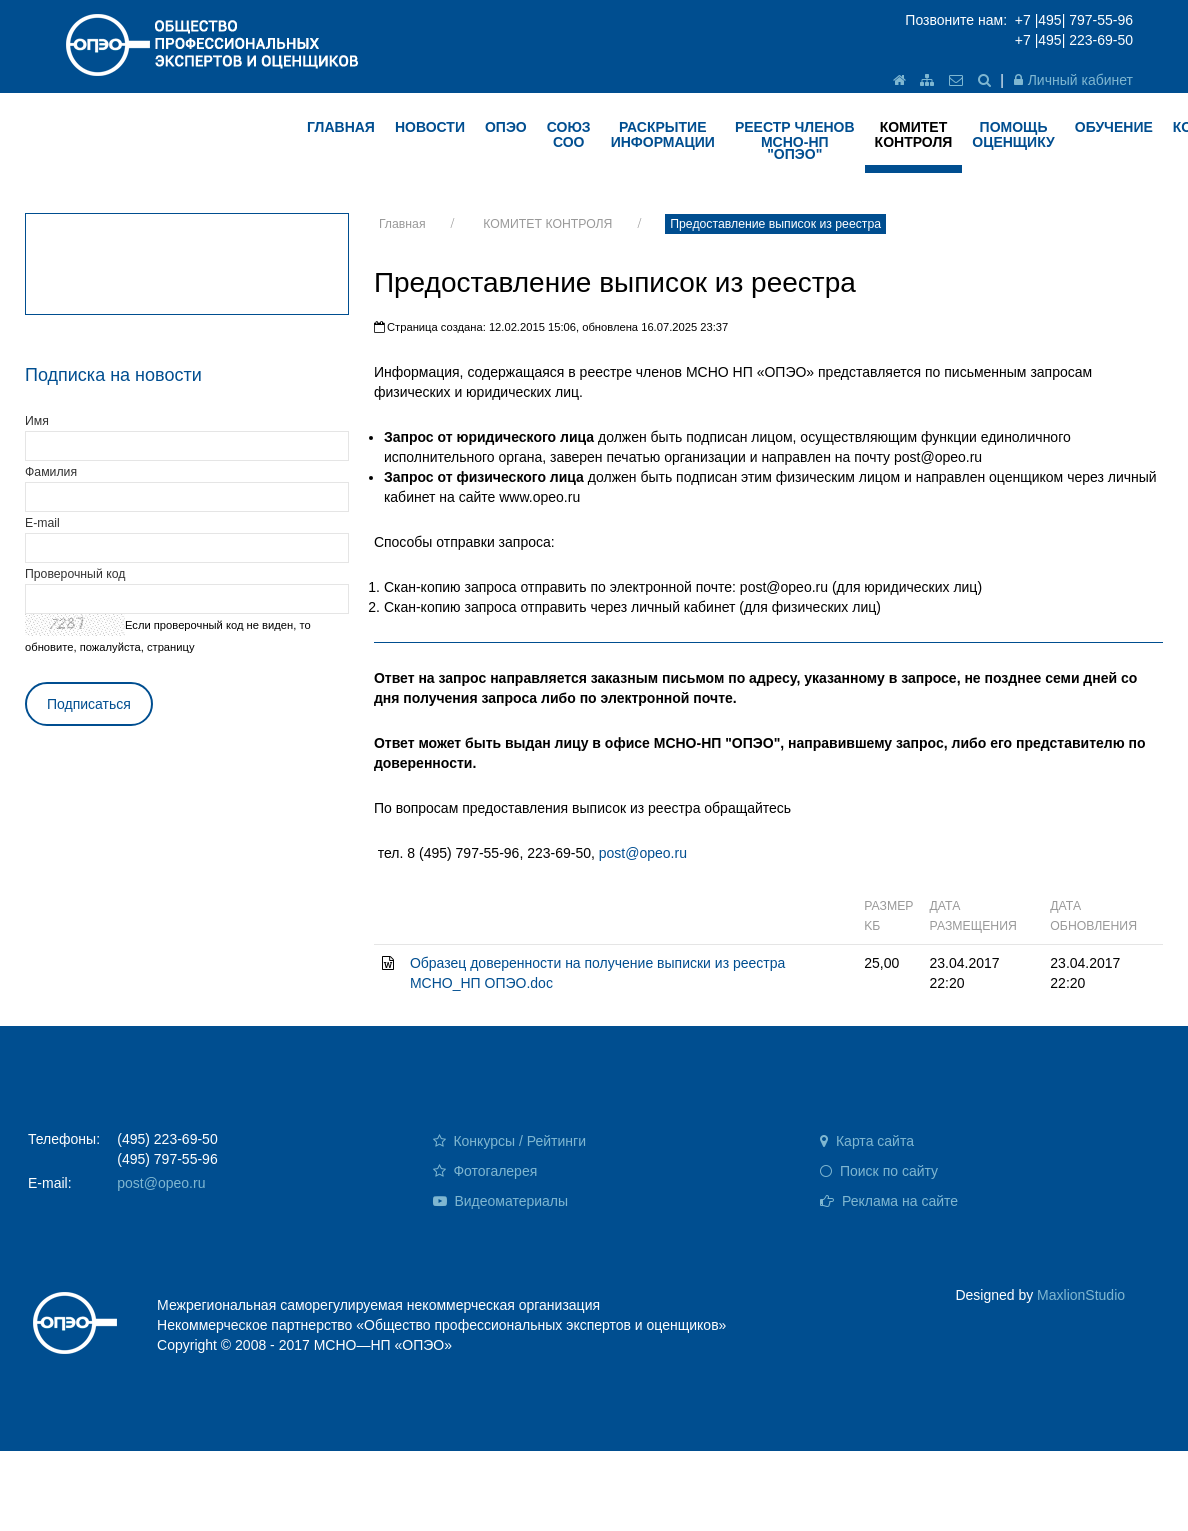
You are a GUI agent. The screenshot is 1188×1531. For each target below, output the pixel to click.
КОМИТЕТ (914, 134)
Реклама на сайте (889, 1201)
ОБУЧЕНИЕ (1114, 127)
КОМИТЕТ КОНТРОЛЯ (547, 224)
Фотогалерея (485, 1171)
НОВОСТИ (430, 127)
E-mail (42, 523)
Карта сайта (867, 1141)
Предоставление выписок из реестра (775, 224)
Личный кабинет (1073, 80)
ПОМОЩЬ (1013, 134)
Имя (37, 421)
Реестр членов (795, 140)
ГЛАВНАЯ (341, 127)
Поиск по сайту (879, 1171)
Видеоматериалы (501, 1201)
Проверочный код (75, 574)
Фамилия (51, 472)
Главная (402, 224)
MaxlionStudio (1081, 1295)
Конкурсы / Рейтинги (509, 1141)
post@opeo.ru (643, 853)
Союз (569, 134)
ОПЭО (506, 127)
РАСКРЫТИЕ (663, 134)
